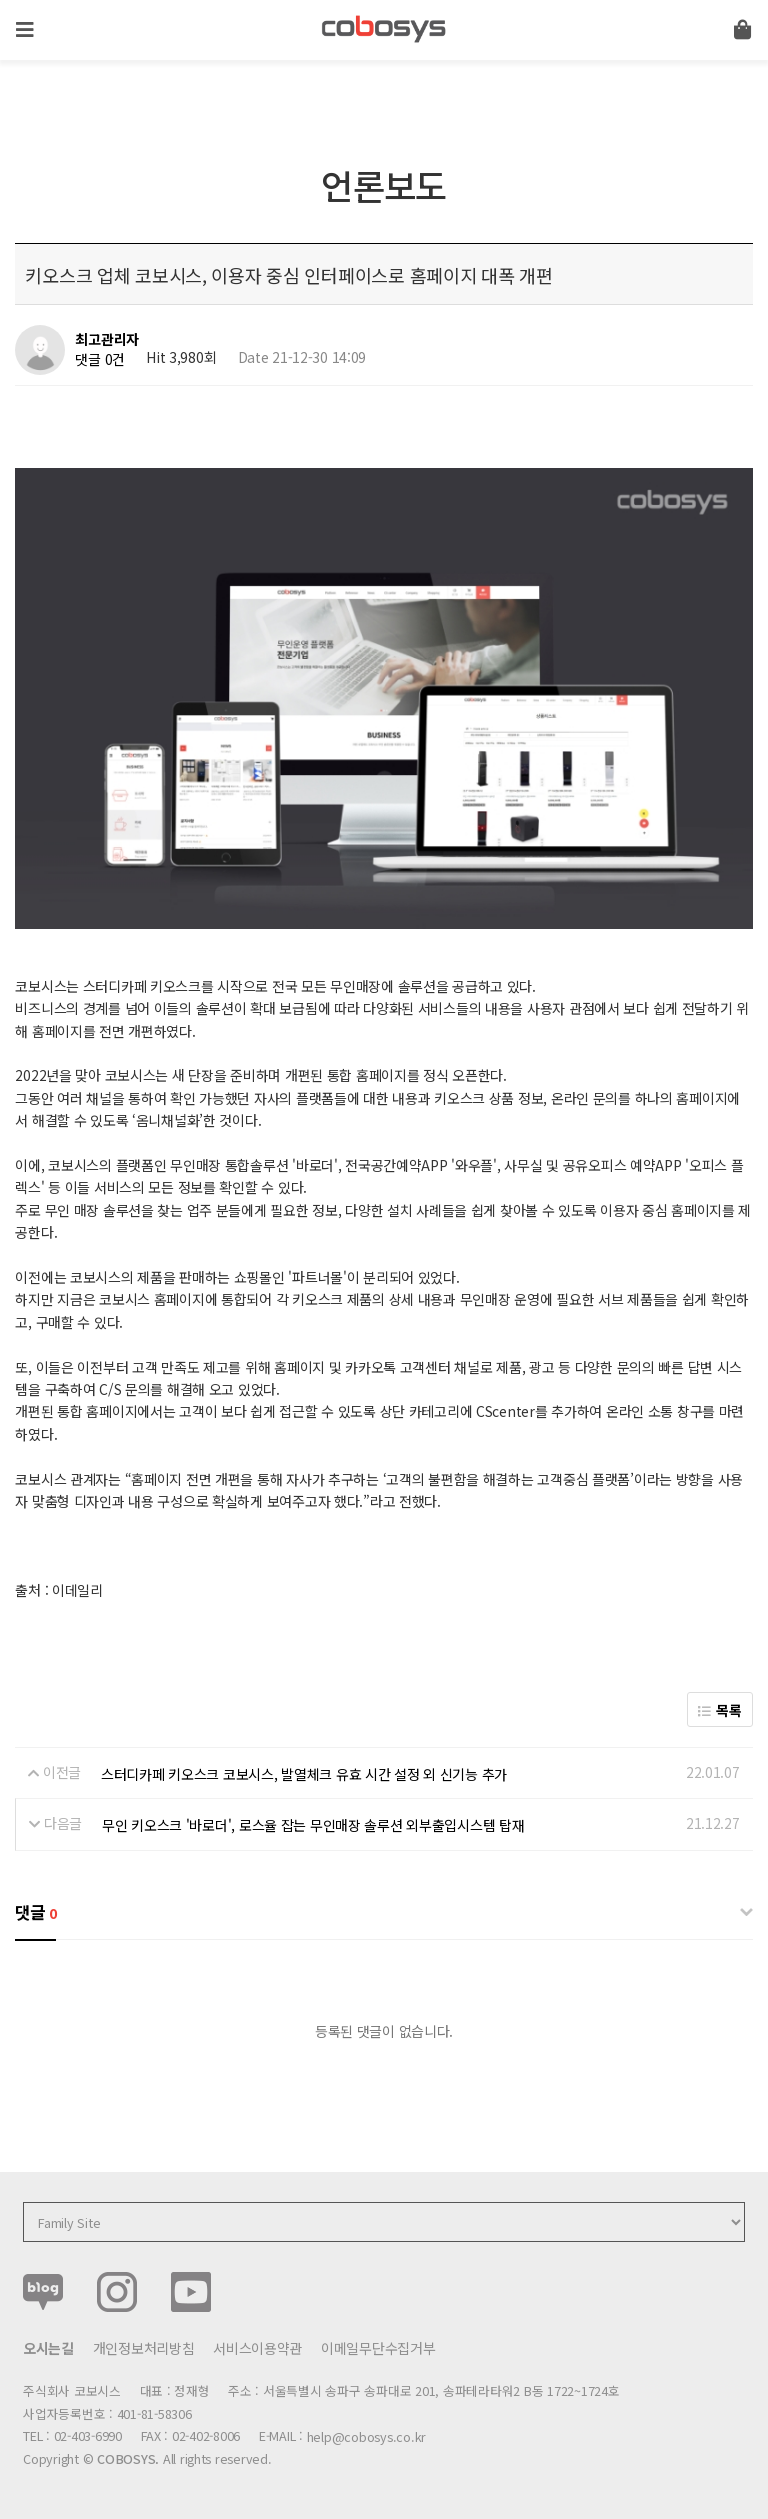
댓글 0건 (100, 359)
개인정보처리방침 (144, 2348)
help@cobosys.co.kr (366, 2436)
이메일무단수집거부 (378, 2348)
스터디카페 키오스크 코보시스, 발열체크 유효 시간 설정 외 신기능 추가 (304, 1774)
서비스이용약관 (257, 2348)
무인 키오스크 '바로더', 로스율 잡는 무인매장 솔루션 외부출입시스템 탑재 (313, 1825)
